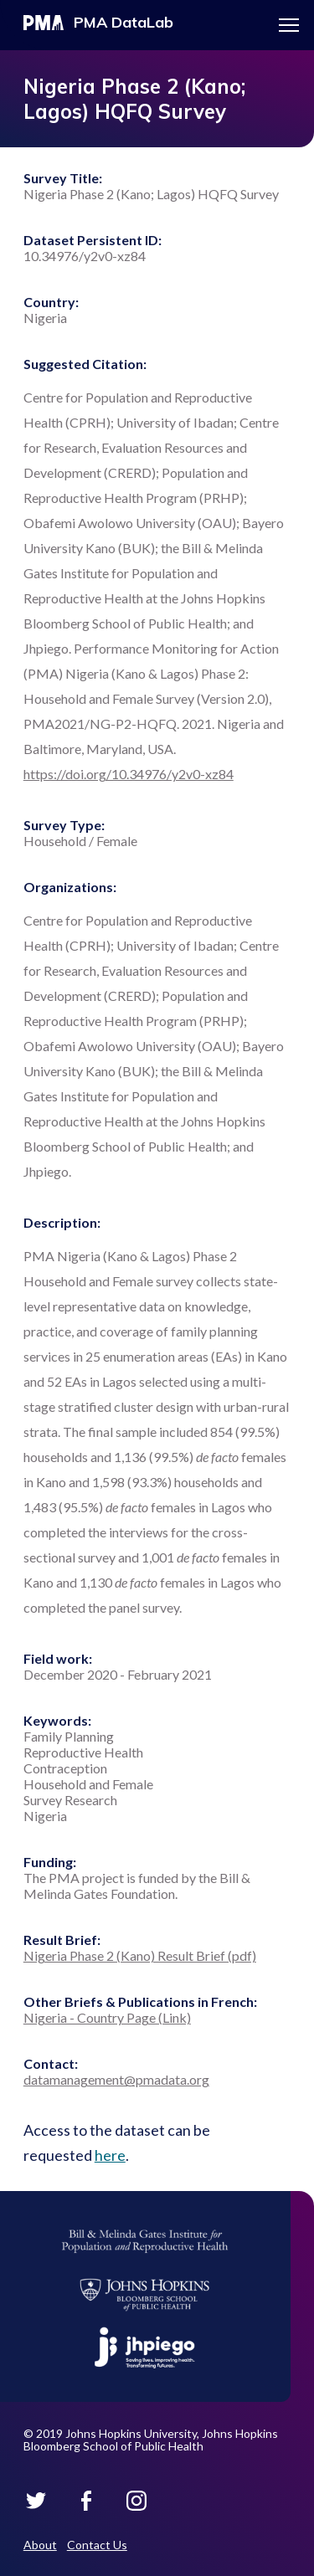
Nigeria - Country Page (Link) (107, 2017)
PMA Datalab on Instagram (136, 2500)
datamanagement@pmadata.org (116, 2079)
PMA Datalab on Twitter (36, 2500)
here (110, 2155)
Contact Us (97, 2545)
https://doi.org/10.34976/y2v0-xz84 (128, 774)
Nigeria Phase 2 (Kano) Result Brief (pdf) (139, 1955)
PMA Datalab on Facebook (86, 2500)
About (40, 2545)
